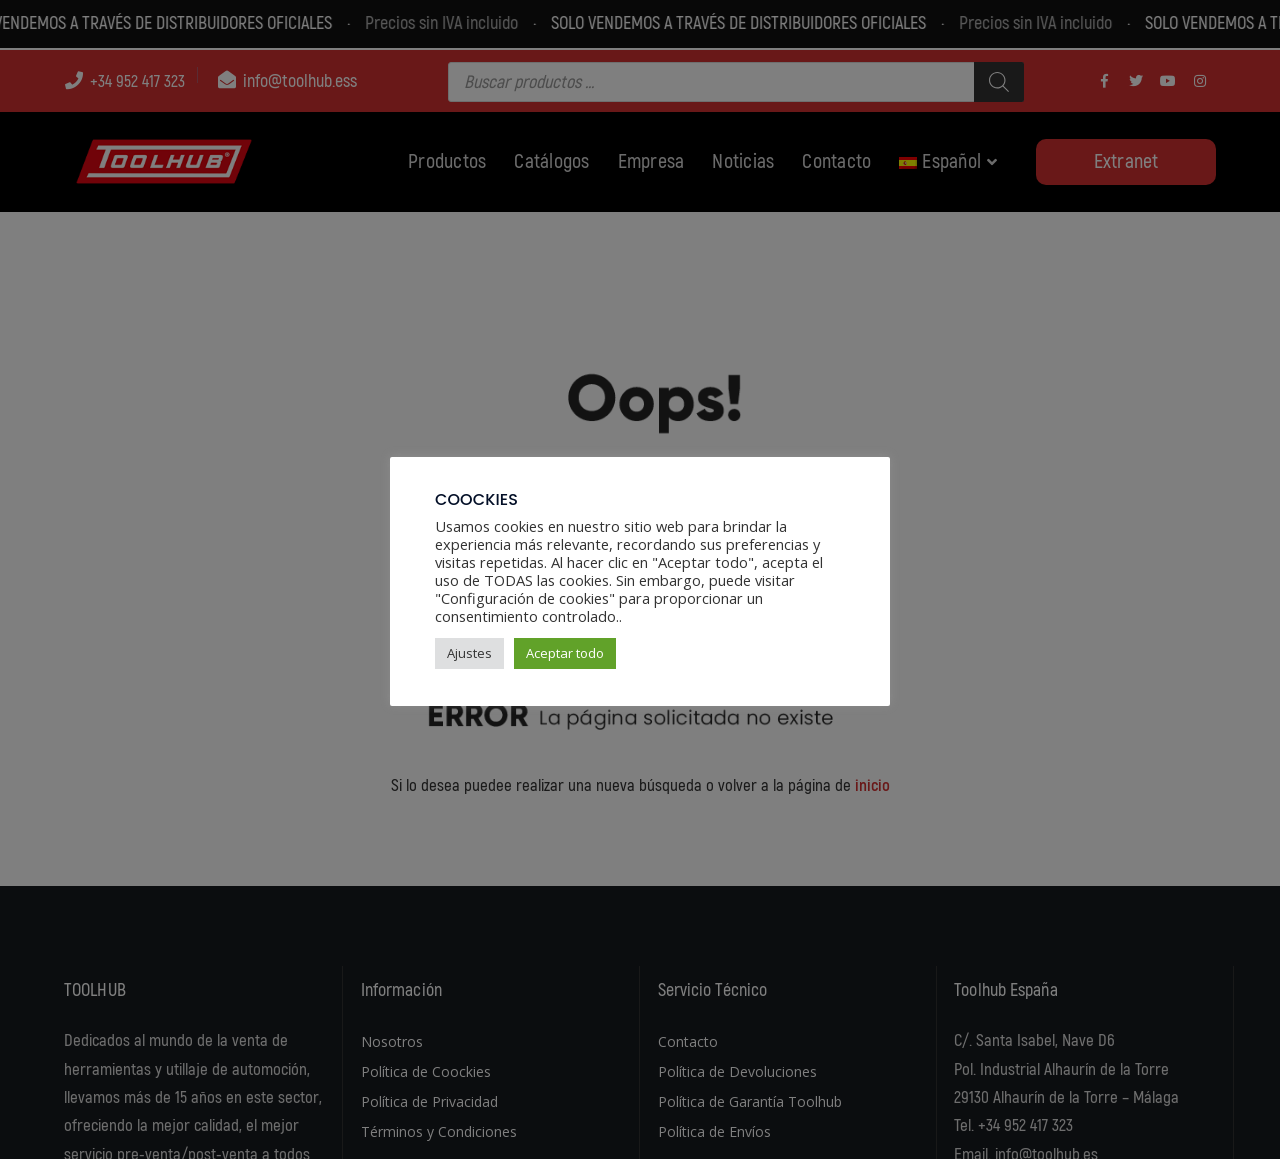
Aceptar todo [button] (565, 653)
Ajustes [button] (469, 653)
